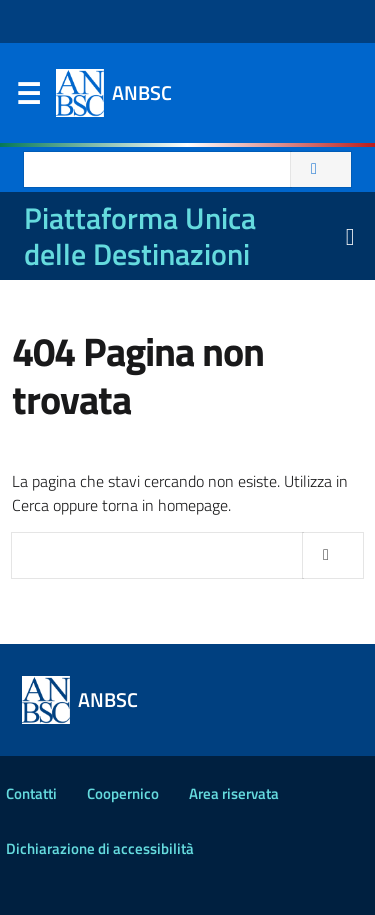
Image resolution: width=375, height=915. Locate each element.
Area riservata (234, 793)
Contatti (31, 793)
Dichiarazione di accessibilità (100, 848)
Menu (28, 98)
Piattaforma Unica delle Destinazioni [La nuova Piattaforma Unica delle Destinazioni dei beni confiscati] (140, 236)
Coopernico (123, 793)
